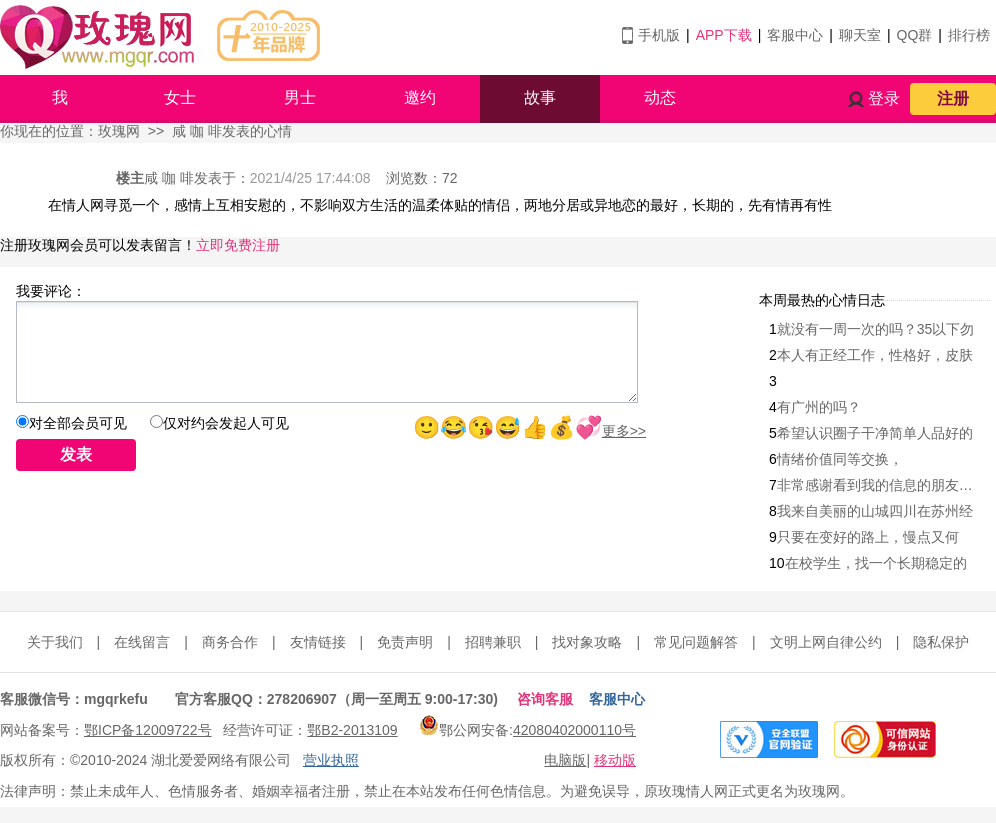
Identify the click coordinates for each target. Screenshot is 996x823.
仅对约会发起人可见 (226, 423)
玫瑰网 (119, 131)
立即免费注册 (238, 245)
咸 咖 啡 (169, 178)
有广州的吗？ (819, 407)
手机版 (659, 35)
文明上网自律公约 (826, 642)
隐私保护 (941, 642)
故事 (540, 97)
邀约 (420, 97)
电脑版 (565, 760)
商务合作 (230, 642)
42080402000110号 (574, 730)
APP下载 (724, 35)
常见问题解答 (696, 642)
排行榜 (969, 35)
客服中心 (795, 35)
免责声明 (405, 642)
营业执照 (331, 760)
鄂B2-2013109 (352, 730)
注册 (953, 98)
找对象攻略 (587, 642)
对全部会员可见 (78, 423)
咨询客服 (545, 699)
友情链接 (318, 642)
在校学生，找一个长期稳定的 (876, 563)
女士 (180, 97)
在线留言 (142, 642)
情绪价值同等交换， (840, 459)
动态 (660, 97)
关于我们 (55, 642)
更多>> (624, 431)
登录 (884, 98)
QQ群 (915, 35)
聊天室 (860, 35)
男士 (300, 97)
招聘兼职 (493, 642)
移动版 (615, 760)
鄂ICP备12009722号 (148, 730)
